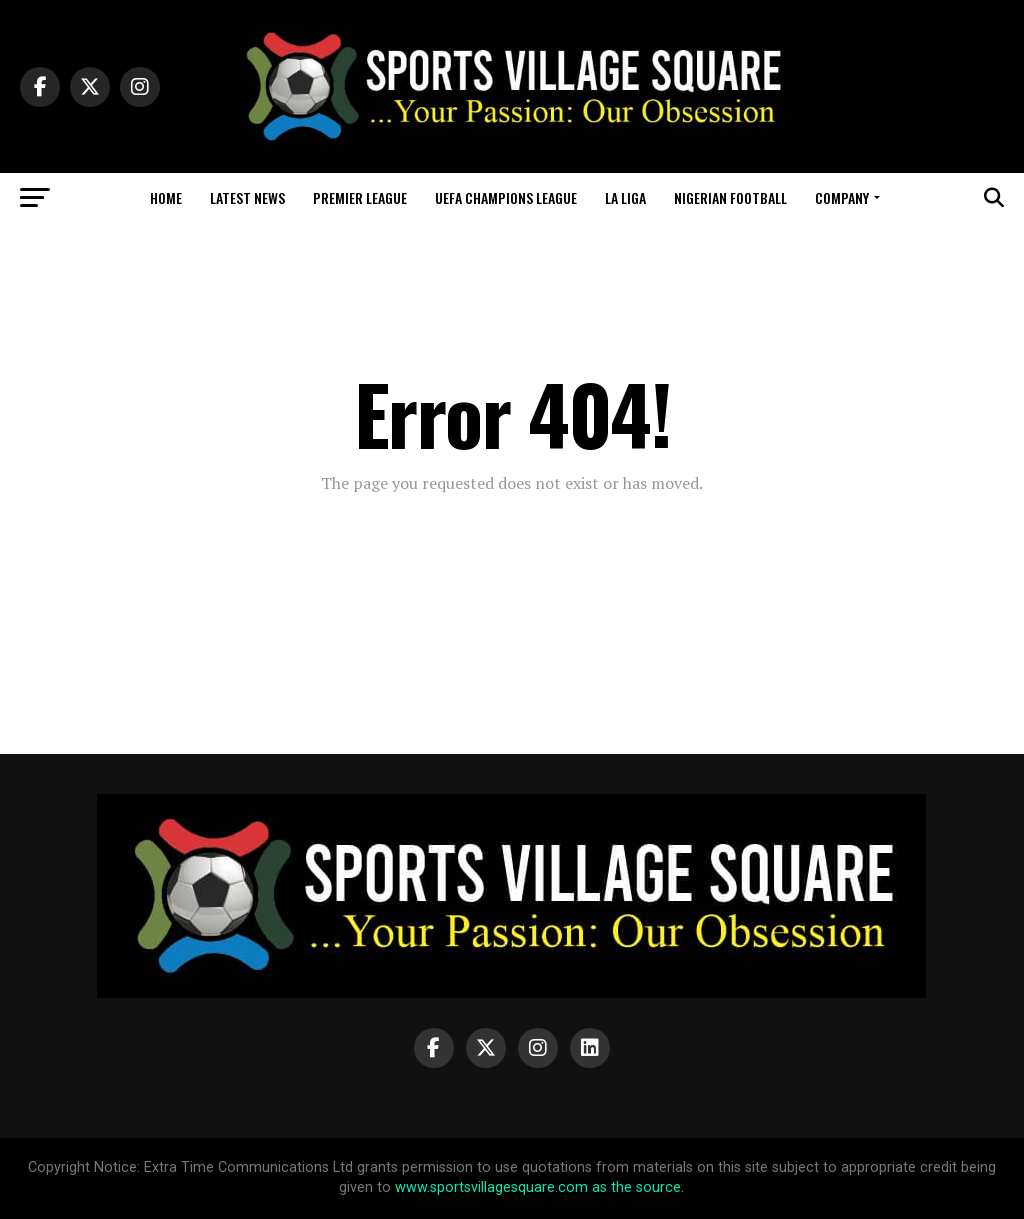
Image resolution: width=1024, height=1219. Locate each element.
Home (166, 197)
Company (842, 197)
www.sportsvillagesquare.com (491, 1187)
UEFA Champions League (506, 197)
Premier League (360, 197)
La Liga (625, 197)
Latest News (247, 197)
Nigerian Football (730, 197)
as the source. (636, 1187)
